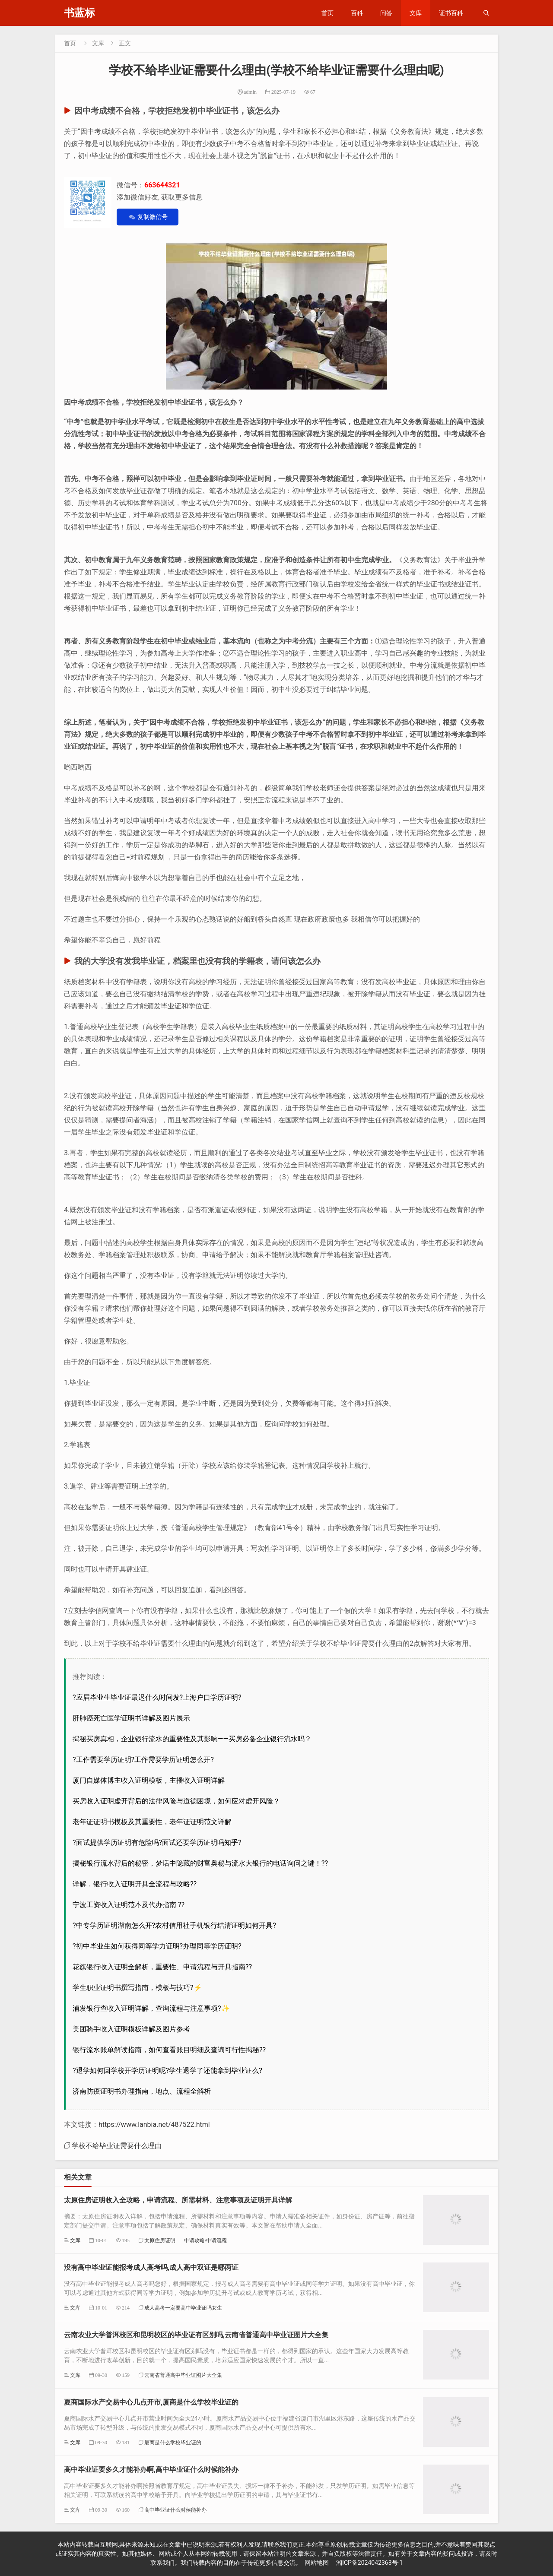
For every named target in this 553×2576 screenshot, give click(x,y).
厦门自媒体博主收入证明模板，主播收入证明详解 (149, 1780)
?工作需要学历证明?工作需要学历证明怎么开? (143, 1759)
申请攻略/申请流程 (205, 2240)
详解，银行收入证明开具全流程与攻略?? (135, 1884)
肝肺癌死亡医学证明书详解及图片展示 (131, 1718)
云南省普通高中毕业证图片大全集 (183, 2375)
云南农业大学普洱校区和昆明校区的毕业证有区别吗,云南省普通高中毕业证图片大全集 (196, 2335)
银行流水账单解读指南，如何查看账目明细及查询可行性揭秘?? (169, 2050)
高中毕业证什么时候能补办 (175, 2510)
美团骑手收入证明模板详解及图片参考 (131, 2029)
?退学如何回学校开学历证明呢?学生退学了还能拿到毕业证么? (167, 2070)
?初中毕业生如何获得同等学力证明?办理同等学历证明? (157, 1946)
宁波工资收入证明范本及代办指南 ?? (128, 1905)
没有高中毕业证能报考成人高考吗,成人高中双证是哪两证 (151, 2267)
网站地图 (317, 2562)
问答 (386, 13)
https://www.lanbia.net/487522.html (154, 2124)
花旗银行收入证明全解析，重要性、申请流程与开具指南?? (162, 1967)
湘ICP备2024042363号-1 (369, 2562)
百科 (357, 13)
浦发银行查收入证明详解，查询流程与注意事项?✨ (151, 2008)
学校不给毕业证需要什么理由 (117, 2145)
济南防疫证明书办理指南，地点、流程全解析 (142, 2091)
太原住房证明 (159, 2240)
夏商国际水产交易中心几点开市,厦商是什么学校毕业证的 (151, 2402)
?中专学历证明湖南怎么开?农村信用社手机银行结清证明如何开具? (174, 1925)
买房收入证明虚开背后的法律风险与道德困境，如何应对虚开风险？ (176, 1801)
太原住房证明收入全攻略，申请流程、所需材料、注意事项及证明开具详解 (178, 2200)
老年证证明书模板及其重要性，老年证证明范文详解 (152, 1822)
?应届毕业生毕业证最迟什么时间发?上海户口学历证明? (157, 1697)
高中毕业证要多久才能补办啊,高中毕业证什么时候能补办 (151, 2469)
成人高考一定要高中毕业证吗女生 (183, 2307)
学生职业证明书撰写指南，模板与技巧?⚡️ (137, 1987)
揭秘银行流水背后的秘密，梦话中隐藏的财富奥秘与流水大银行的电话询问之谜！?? (200, 1863)
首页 (327, 13)
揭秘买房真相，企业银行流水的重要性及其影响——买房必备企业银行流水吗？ (192, 1739)
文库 (416, 13)
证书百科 (451, 13)
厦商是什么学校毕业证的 (172, 2442)
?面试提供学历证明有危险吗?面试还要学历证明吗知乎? (157, 1842)
